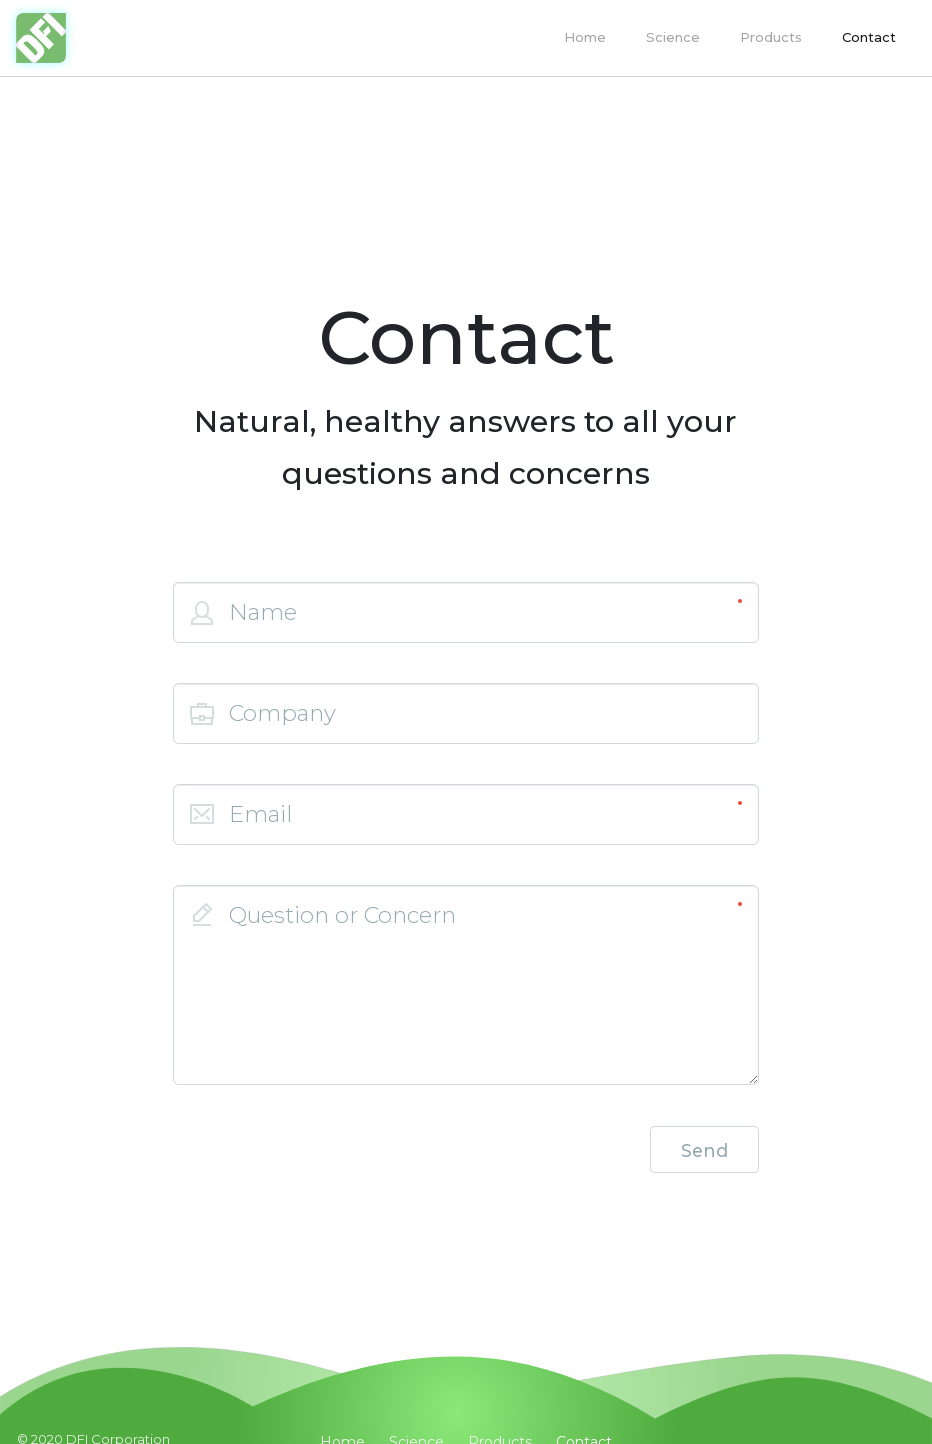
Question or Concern (342, 915)
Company (282, 713)
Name (263, 612)
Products (771, 37)
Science (673, 37)
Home (585, 37)
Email (260, 814)
